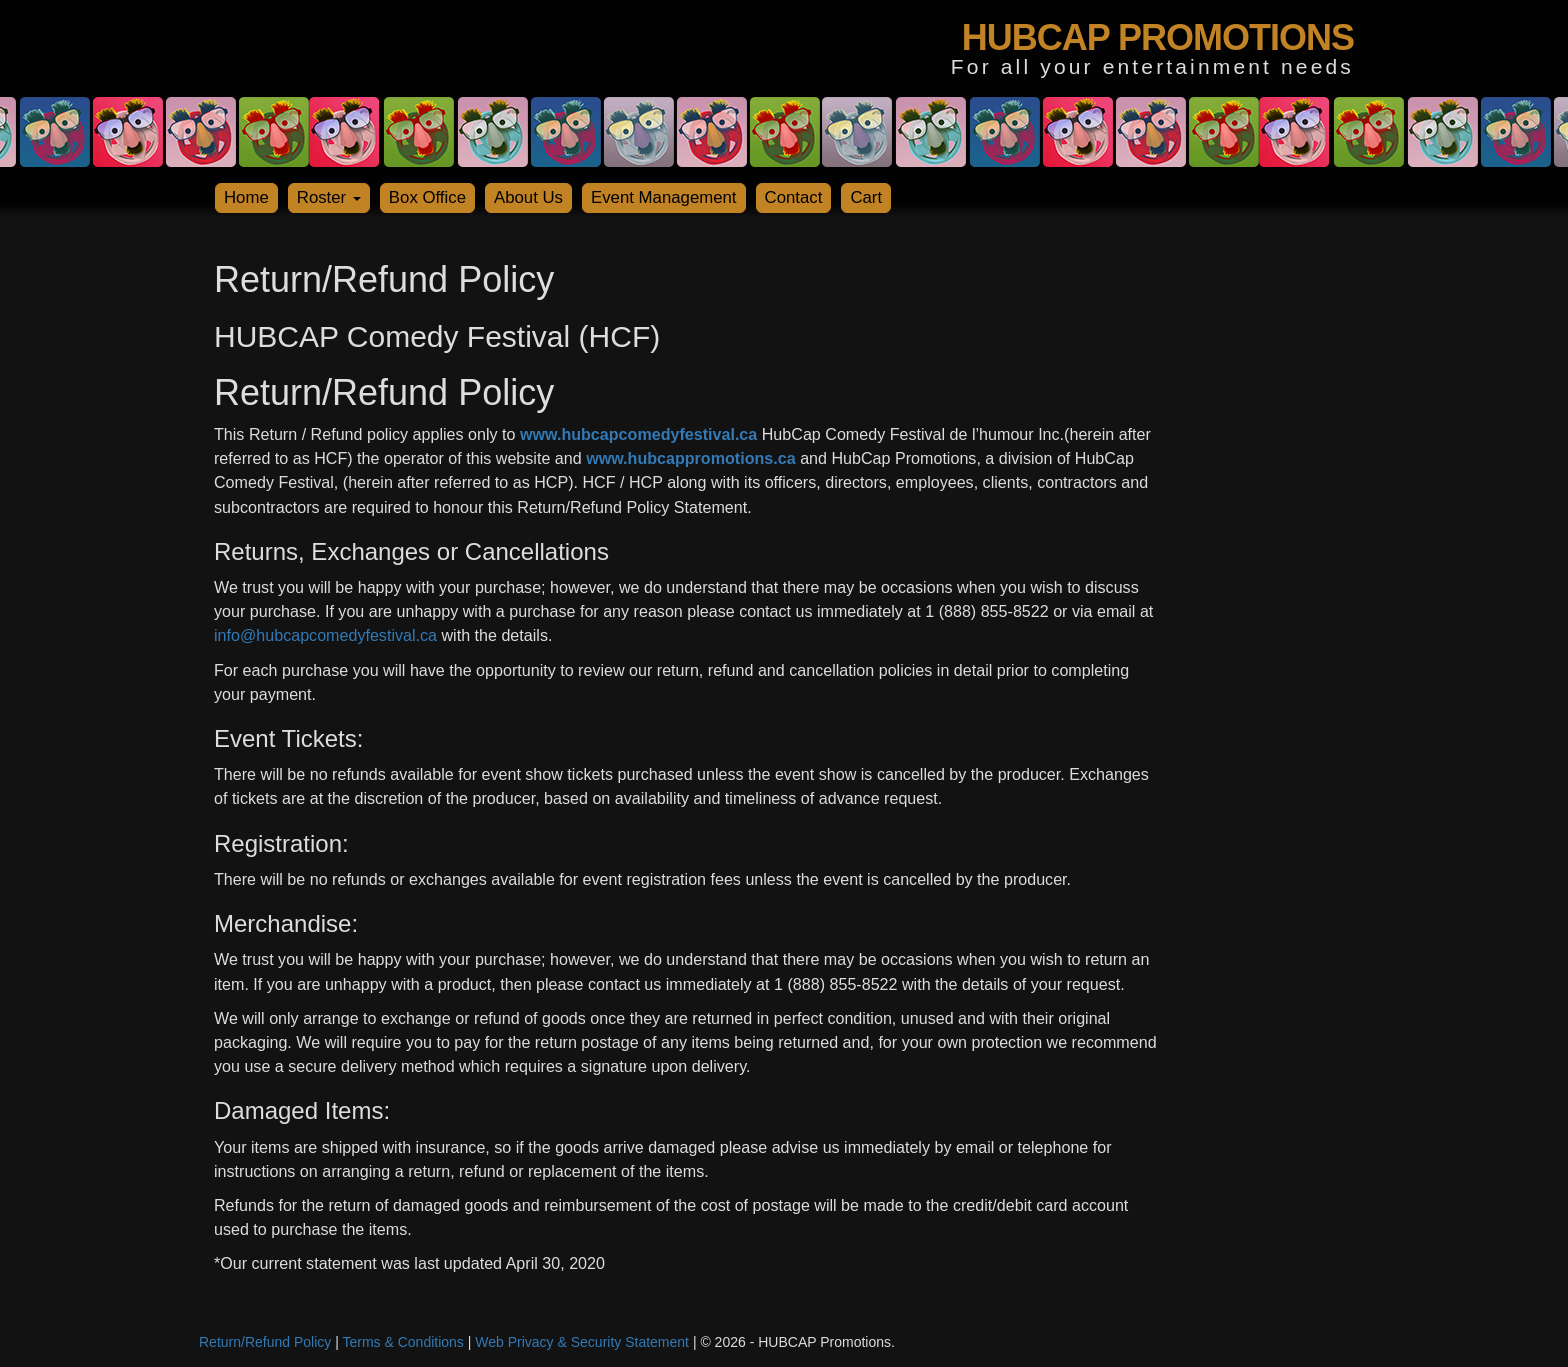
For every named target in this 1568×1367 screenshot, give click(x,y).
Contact (794, 197)
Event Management (664, 197)
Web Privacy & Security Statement (582, 1342)
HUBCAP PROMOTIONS (1158, 37)
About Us (528, 197)
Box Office (427, 197)
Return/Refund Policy (265, 1342)
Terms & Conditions (402, 1342)
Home (246, 197)
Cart (866, 197)
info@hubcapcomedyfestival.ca (325, 635)
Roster (329, 197)
